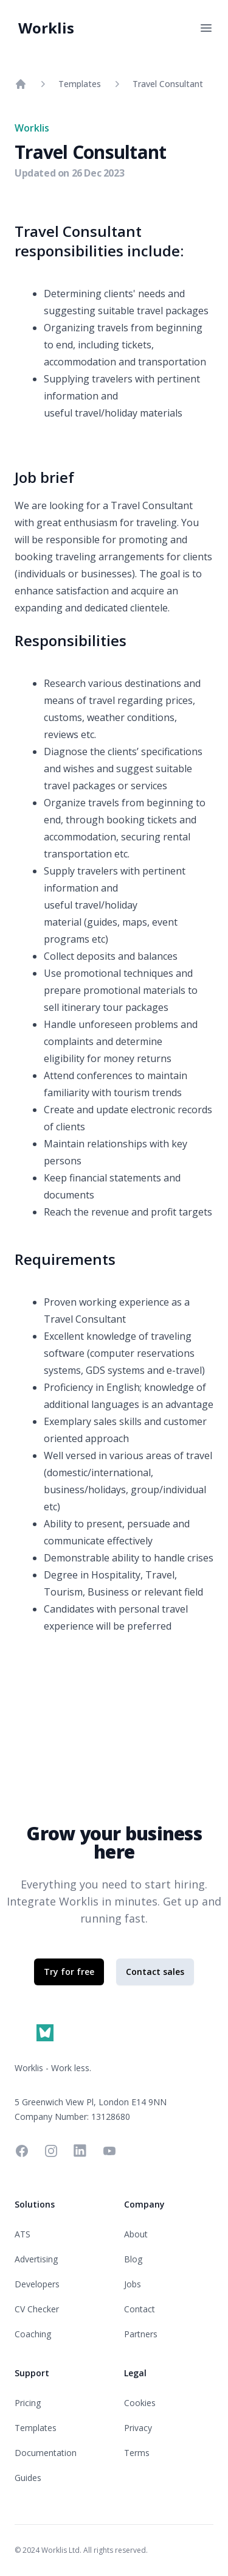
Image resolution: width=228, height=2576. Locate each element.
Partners (140, 2334)
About (136, 2234)
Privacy (138, 2427)
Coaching (33, 2334)
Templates (79, 84)
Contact (139, 2309)
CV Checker (37, 2309)
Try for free (69, 1971)
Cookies (140, 2403)
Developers (37, 2284)
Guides (28, 2477)
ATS (22, 2234)
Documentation (46, 2452)
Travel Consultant (168, 84)
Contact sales (155, 1971)
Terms (137, 2452)
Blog (133, 2259)
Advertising (36, 2259)
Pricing (28, 2403)
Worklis (46, 28)
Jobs (132, 2284)
